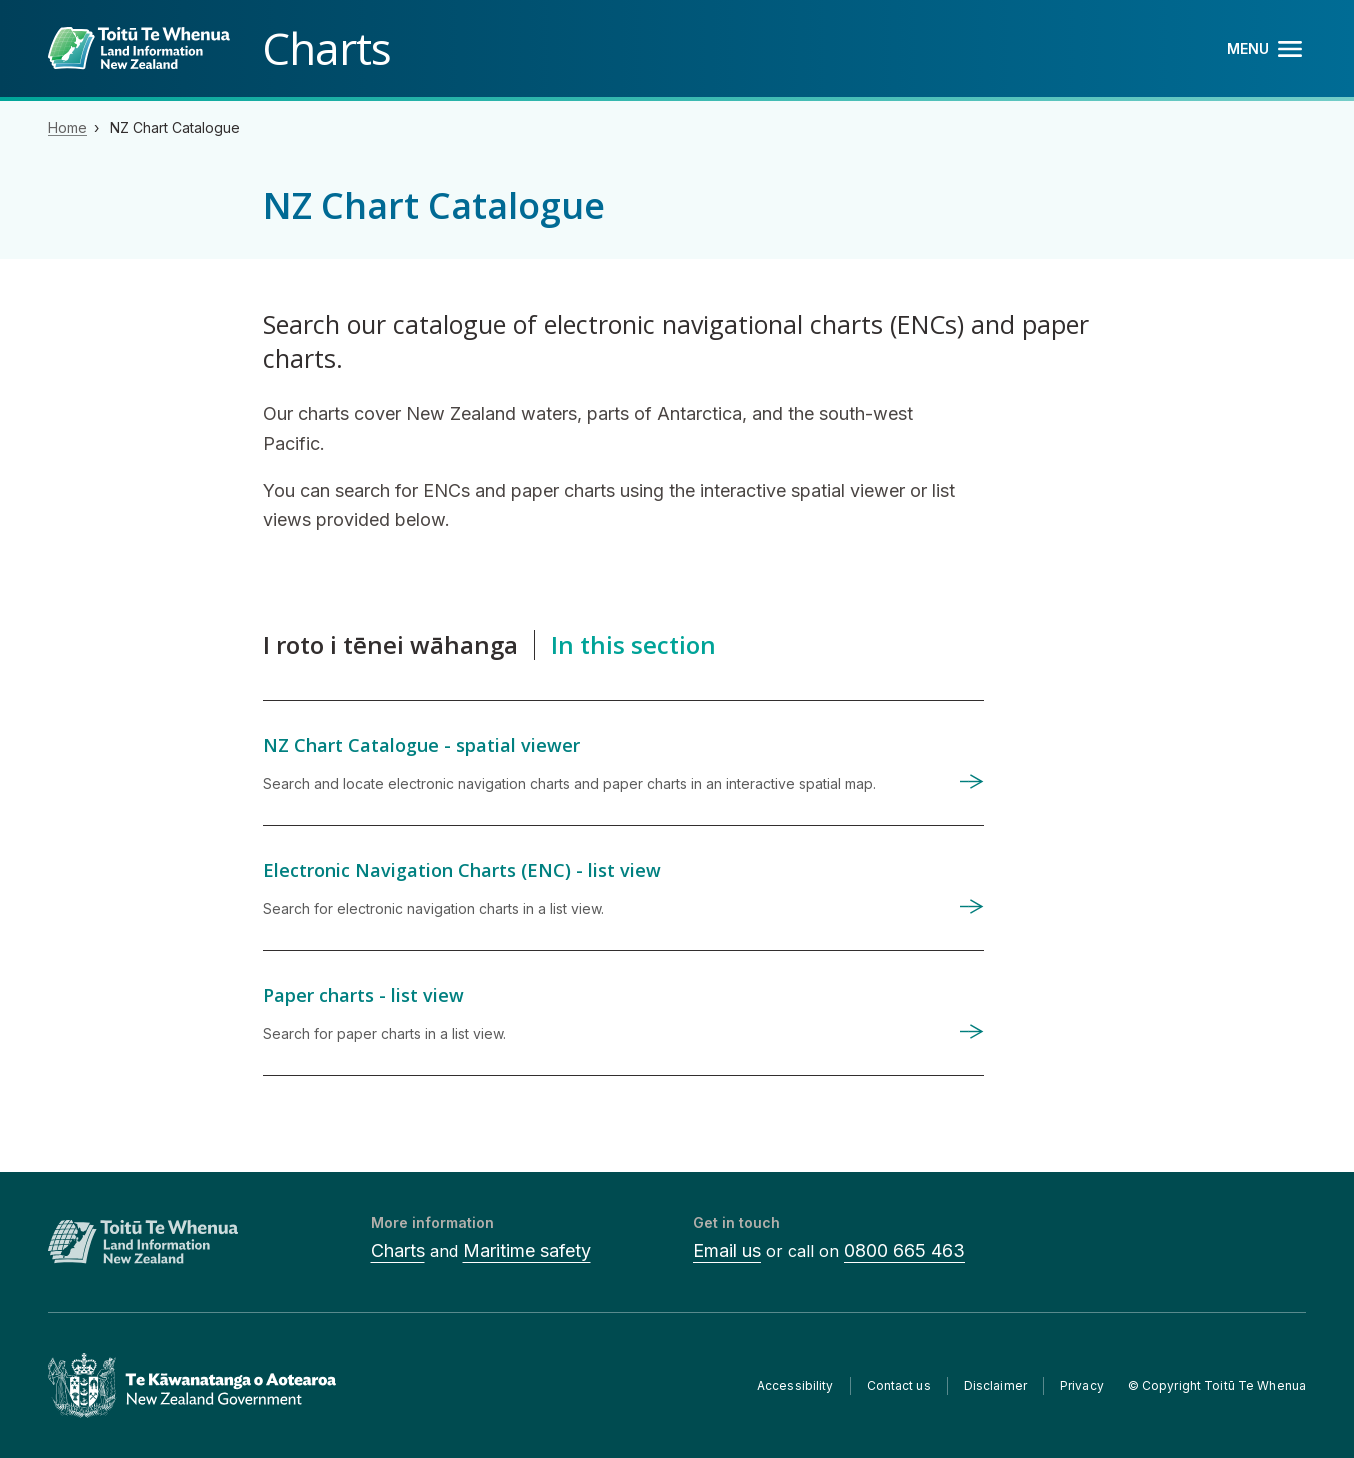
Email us (727, 1250)
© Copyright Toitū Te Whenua (1217, 1385)
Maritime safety (527, 1250)
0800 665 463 (904, 1250)
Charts (398, 1250)
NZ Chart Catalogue (175, 127)
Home (67, 127)
